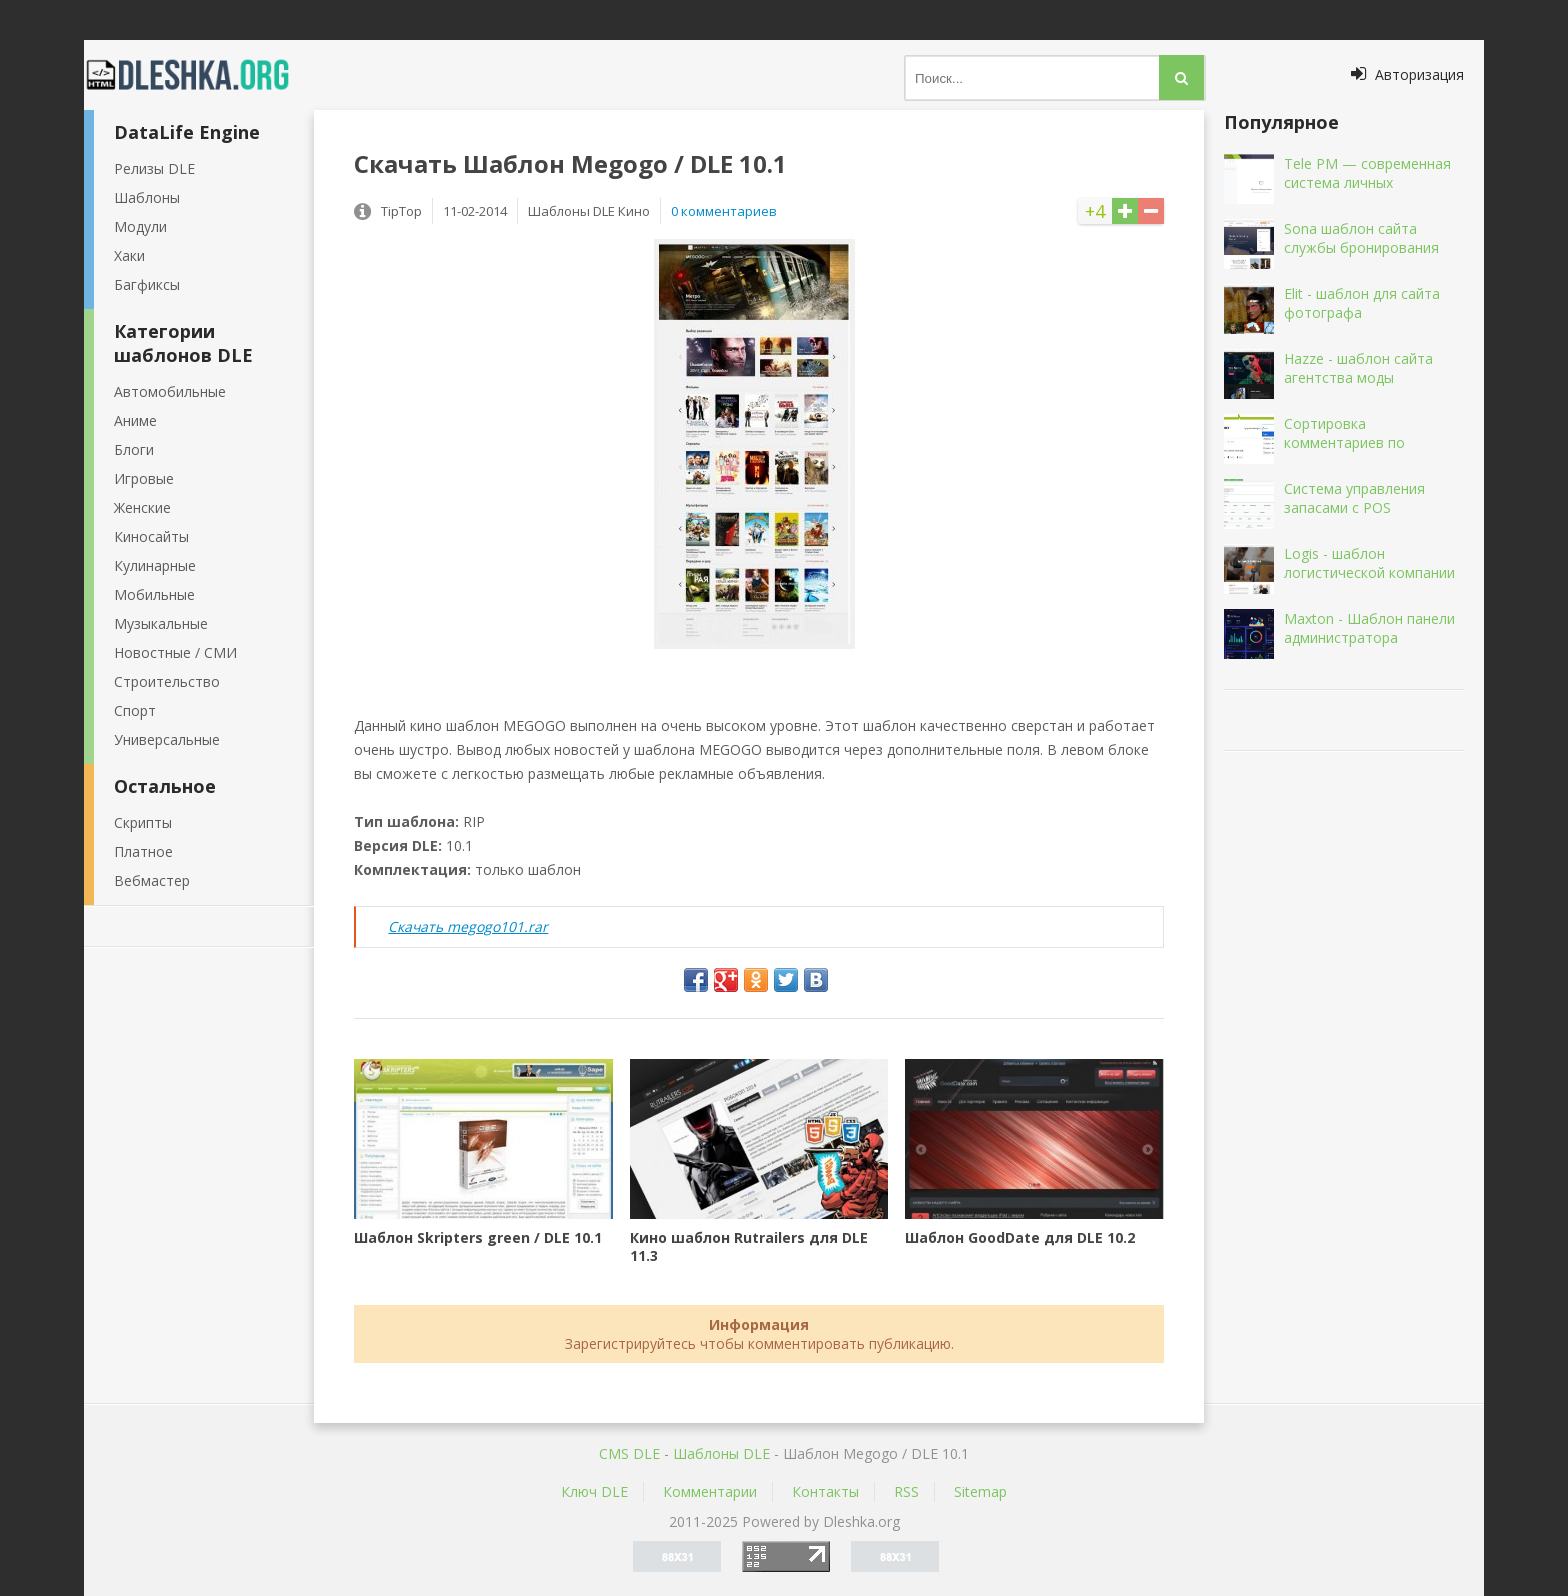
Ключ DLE (594, 1491)
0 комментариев (724, 211)
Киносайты (151, 536)
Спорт (135, 710)
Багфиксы (147, 284)
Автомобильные (170, 391)
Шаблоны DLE (721, 1453)
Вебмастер (152, 880)
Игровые (144, 478)
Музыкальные (161, 623)
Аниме (135, 420)
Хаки (129, 255)
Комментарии (710, 1491)
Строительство (167, 681)
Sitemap (980, 1491)
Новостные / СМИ (175, 652)
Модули (140, 226)
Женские (142, 507)
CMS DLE (629, 1453)
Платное (143, 851)
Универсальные (167, 739)
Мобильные (154, 594)
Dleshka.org (199, 75)
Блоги (134, 449)
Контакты (825, 1491)
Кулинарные (155, 565)
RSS (906, 1491)
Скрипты (143, 822)
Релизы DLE (154, 168)
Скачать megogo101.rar (468, 926)
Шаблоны (147, 197)
